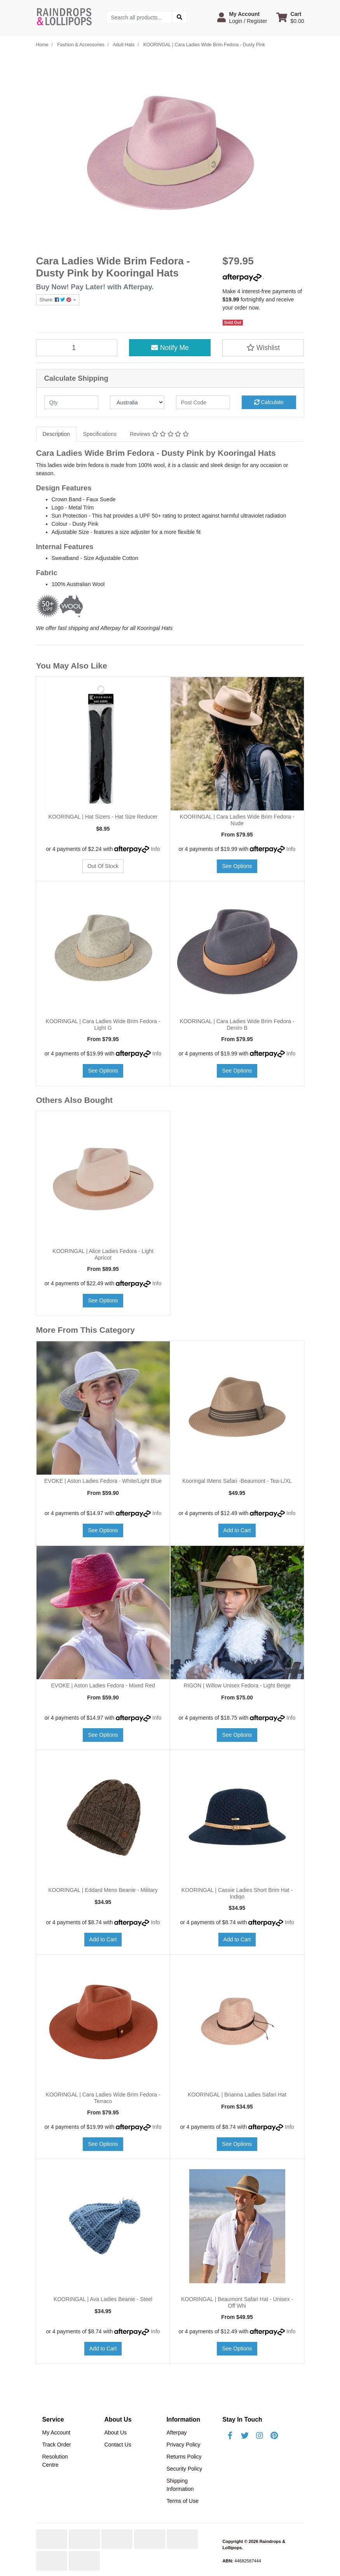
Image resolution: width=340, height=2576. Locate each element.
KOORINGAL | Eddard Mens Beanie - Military (103, 1890)
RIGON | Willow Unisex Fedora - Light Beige (236, 1685)
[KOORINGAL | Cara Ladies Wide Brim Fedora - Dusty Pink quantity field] (77, 347)
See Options (237, 866)
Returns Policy (183, 2457)
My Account (56, 2432)
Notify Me (170, 348)
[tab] (56, 434)
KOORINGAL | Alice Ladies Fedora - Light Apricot (102, 1254)
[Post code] (203, 402)
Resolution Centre (55, 2461)
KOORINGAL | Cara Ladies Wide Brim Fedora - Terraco (103, 2097)
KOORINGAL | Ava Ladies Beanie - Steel (103, 2299)
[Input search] (139, 17)
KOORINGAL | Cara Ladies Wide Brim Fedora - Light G (103, 1024)
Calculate (269, 402)
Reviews (159, 434)
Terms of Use (182, 2501)
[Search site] (179, 17)
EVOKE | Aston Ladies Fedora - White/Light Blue (103, 1481)
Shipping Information (180, 2485)
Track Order (56, 2444)
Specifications (100, 434)
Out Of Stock (103, 866)
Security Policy (184, 2469)
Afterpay (176, 2432)
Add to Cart (237, 1530)
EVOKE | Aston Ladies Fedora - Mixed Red (103, 1685)
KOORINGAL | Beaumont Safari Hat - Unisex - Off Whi (237, 2302)
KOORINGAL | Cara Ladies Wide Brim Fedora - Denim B (237, 1024)
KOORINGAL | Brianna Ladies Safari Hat (237, 2094)
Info (155, 849)
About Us (115, 2432)
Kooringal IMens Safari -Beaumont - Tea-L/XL (237, 1481)
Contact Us (117, 2444)
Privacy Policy (183, 2444)
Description (56, 434)
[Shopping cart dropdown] (290, 17)
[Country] (137, 402)
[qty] (71, 402)
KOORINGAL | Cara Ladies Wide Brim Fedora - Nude (237, 820)
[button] (242, 17)
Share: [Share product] (56, 300)
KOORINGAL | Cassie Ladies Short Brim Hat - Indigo (237, 1893)
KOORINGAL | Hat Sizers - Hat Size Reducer (103, 817)
